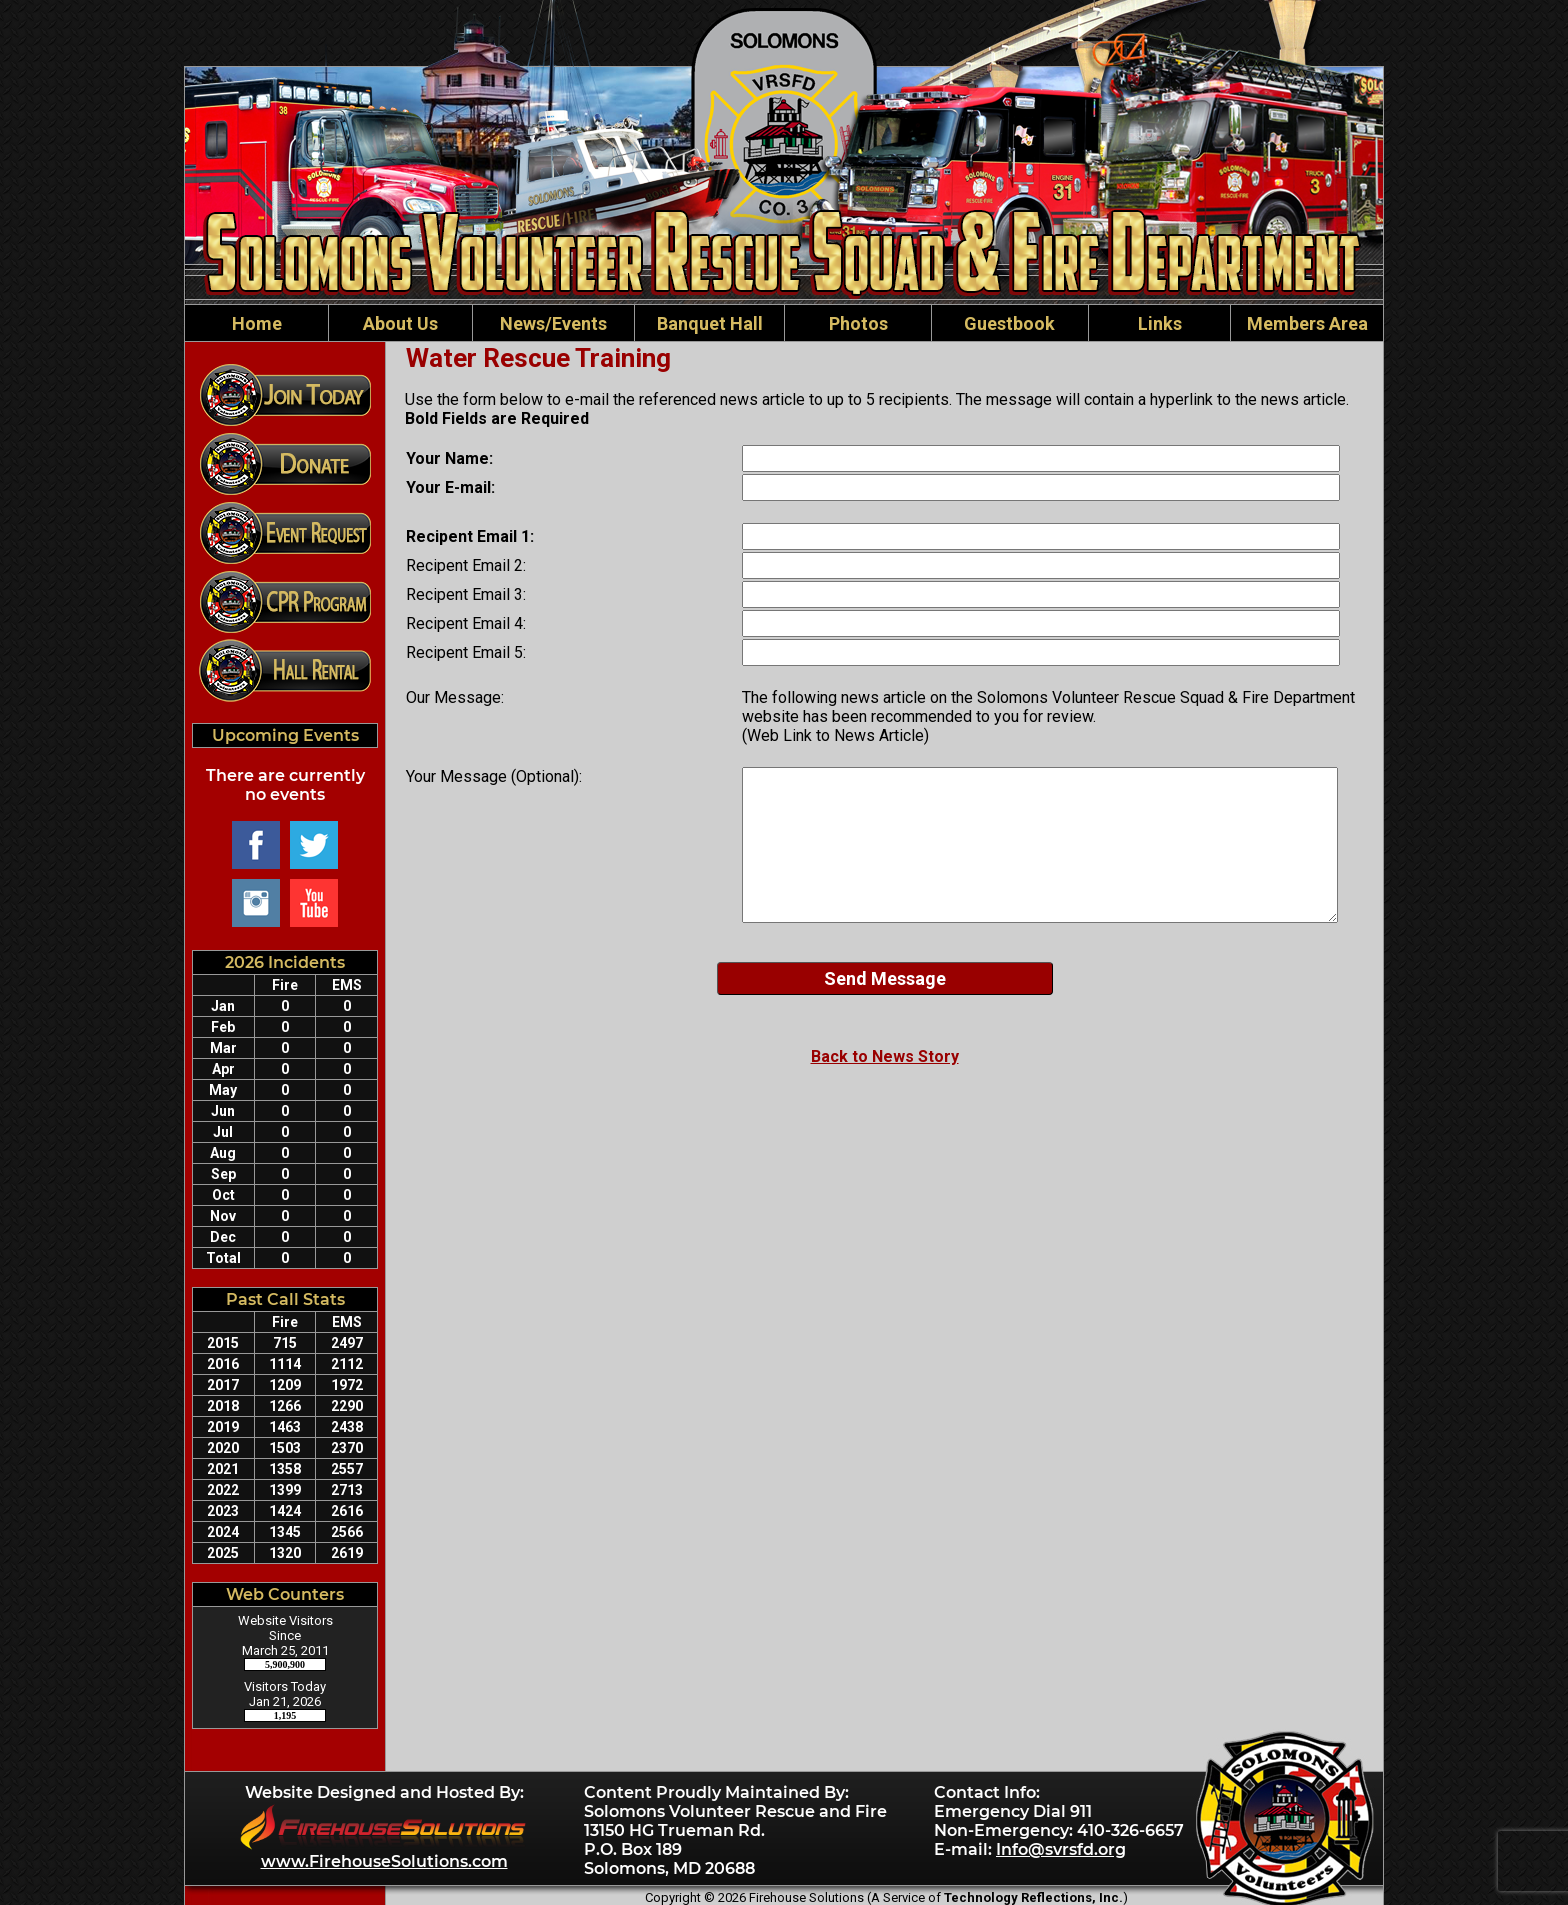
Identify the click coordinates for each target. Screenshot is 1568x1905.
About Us (400, 323)
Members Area (1307, 323)
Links (1160, 323)
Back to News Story (885, 1056)
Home (257, 323)
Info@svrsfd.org (1061, 1849)
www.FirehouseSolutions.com (384, 1861)
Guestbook (1009, 323)
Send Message (885, 978)
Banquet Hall (710, 323)
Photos (858, 323)
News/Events (553, 323)
